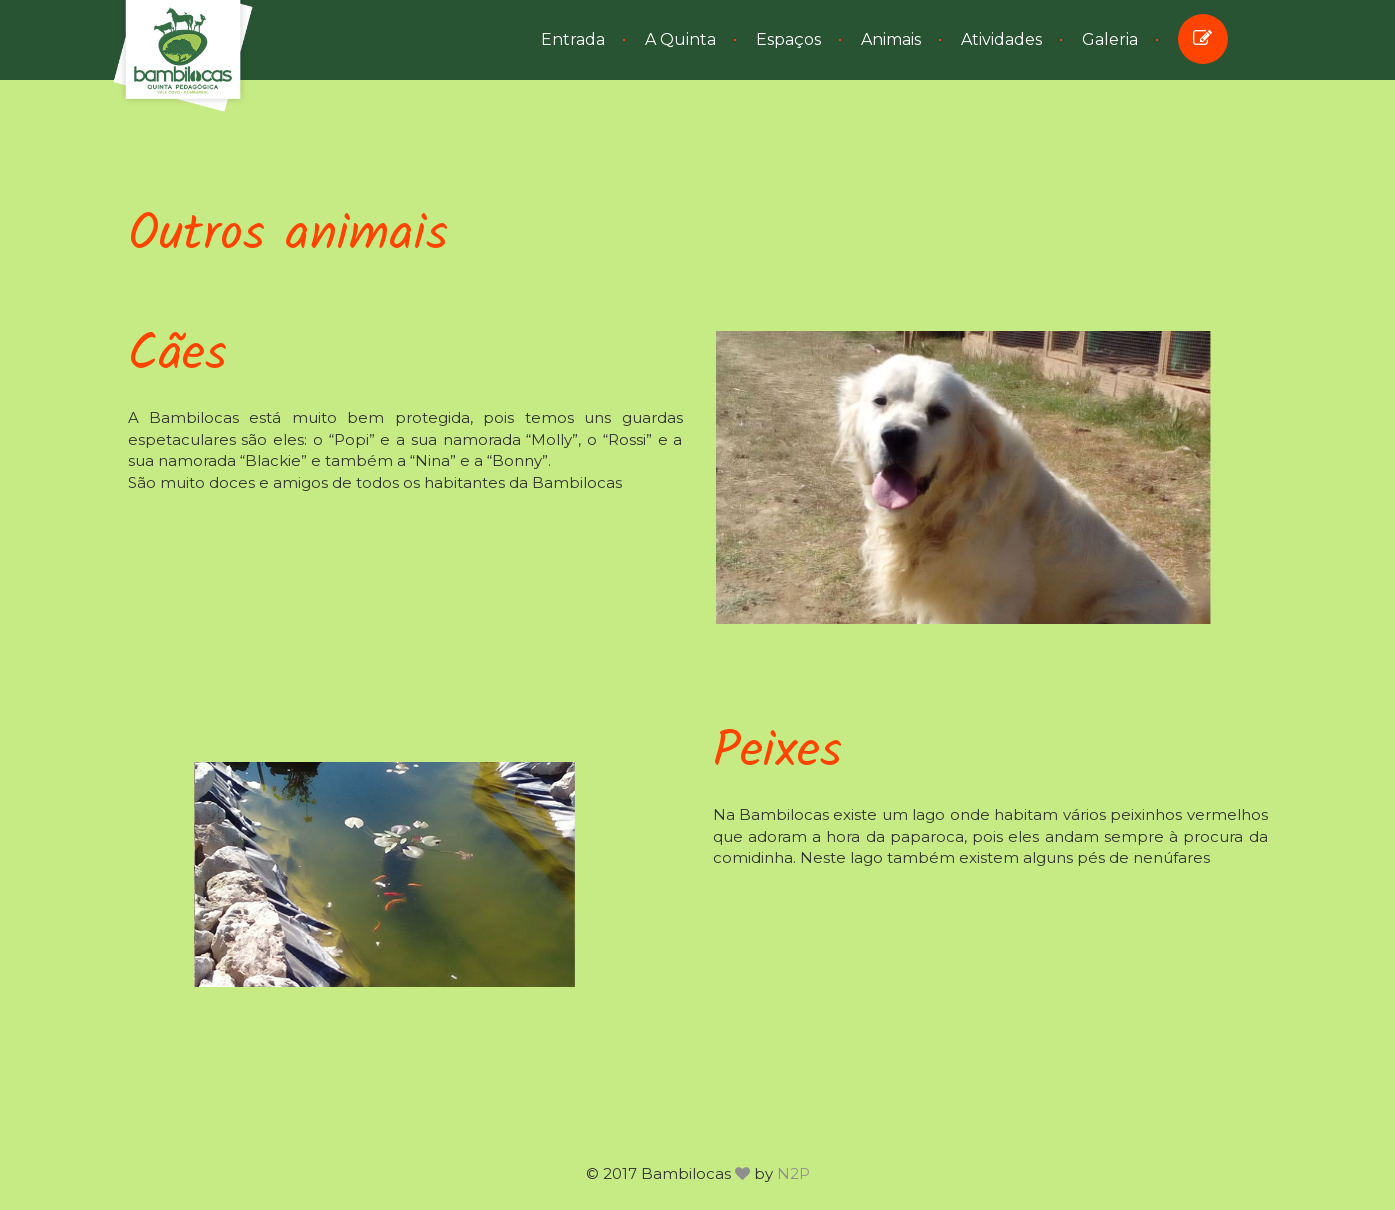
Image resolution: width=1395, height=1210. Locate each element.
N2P (793, 1173)
